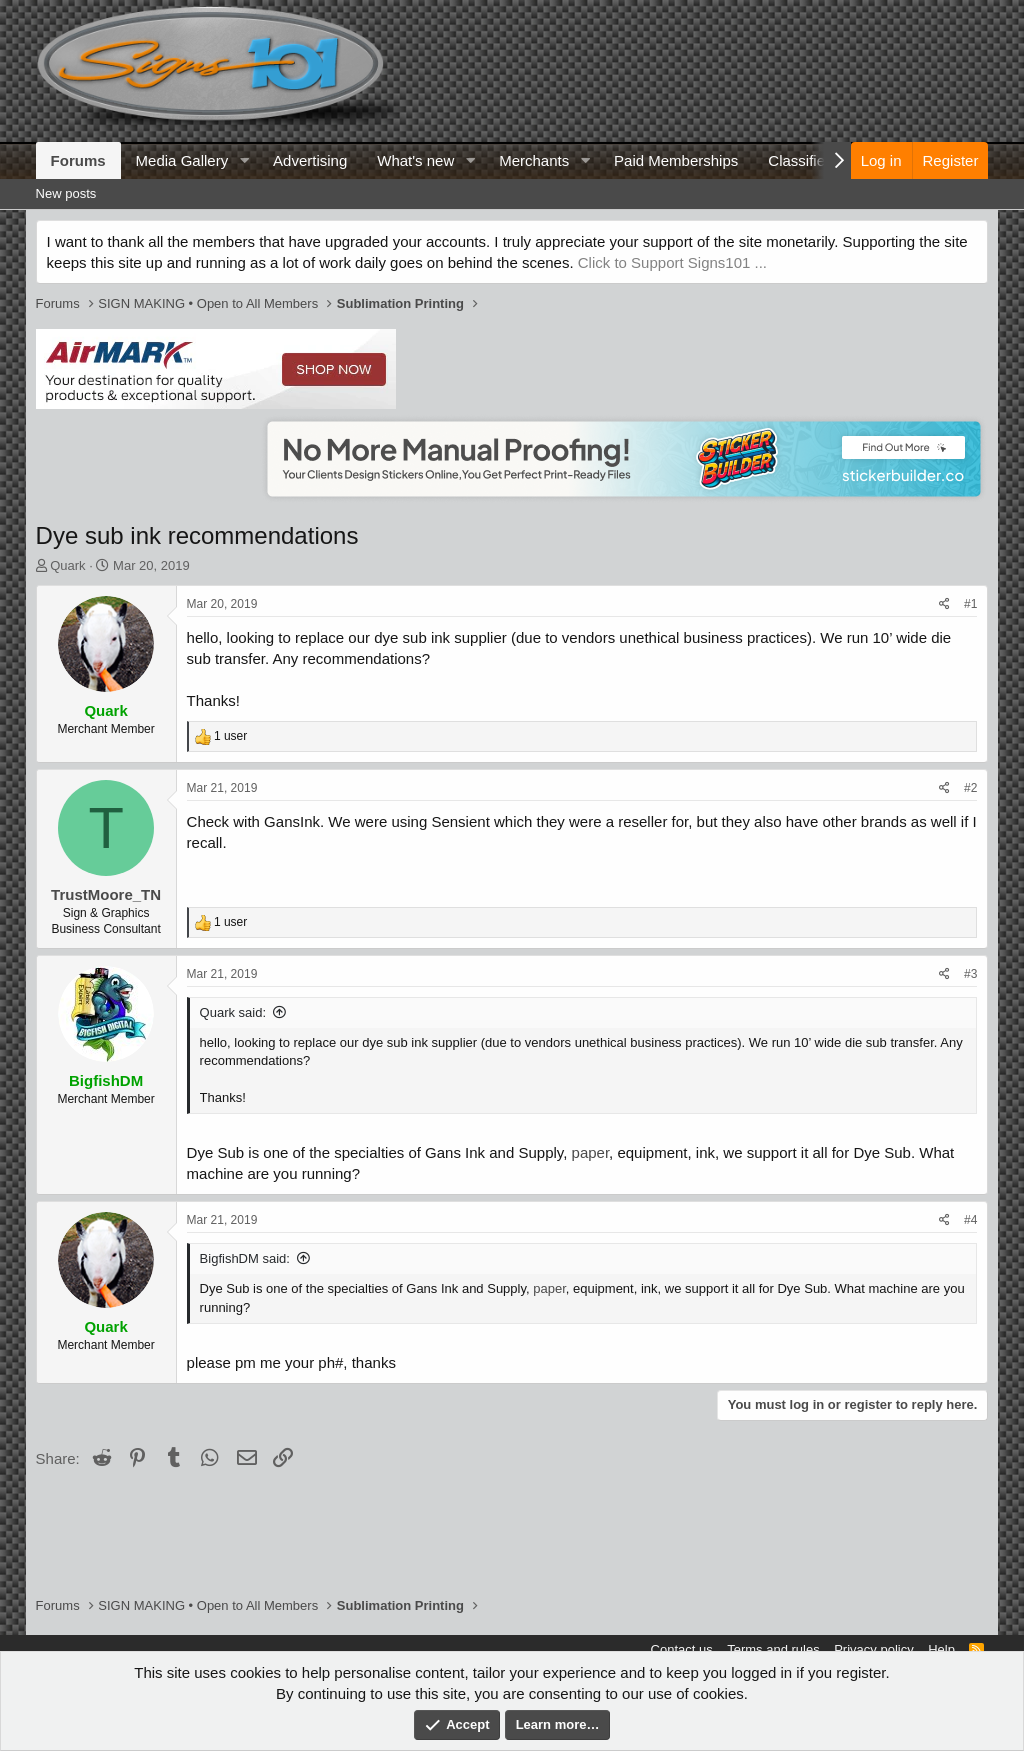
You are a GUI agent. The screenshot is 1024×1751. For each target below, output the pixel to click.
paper (591, 1152)
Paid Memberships (676, 160)
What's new (415, 160)
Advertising (310, 160)
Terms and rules (773, 1649)
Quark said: (233, 1012)
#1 (970, 604)
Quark (67, 565)
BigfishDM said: (245, 1258)
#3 (970, 974)
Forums (78, 160)
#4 (970, 1220)
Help (941, 1649)
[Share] (944, 604)
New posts (66, 193)
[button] (244, 160)
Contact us (682, 1649)
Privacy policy (873, 1649)
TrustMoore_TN (106, 894)
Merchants (534, 160)
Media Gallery (182, 160)
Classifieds (804, 160)
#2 (970, 788)
